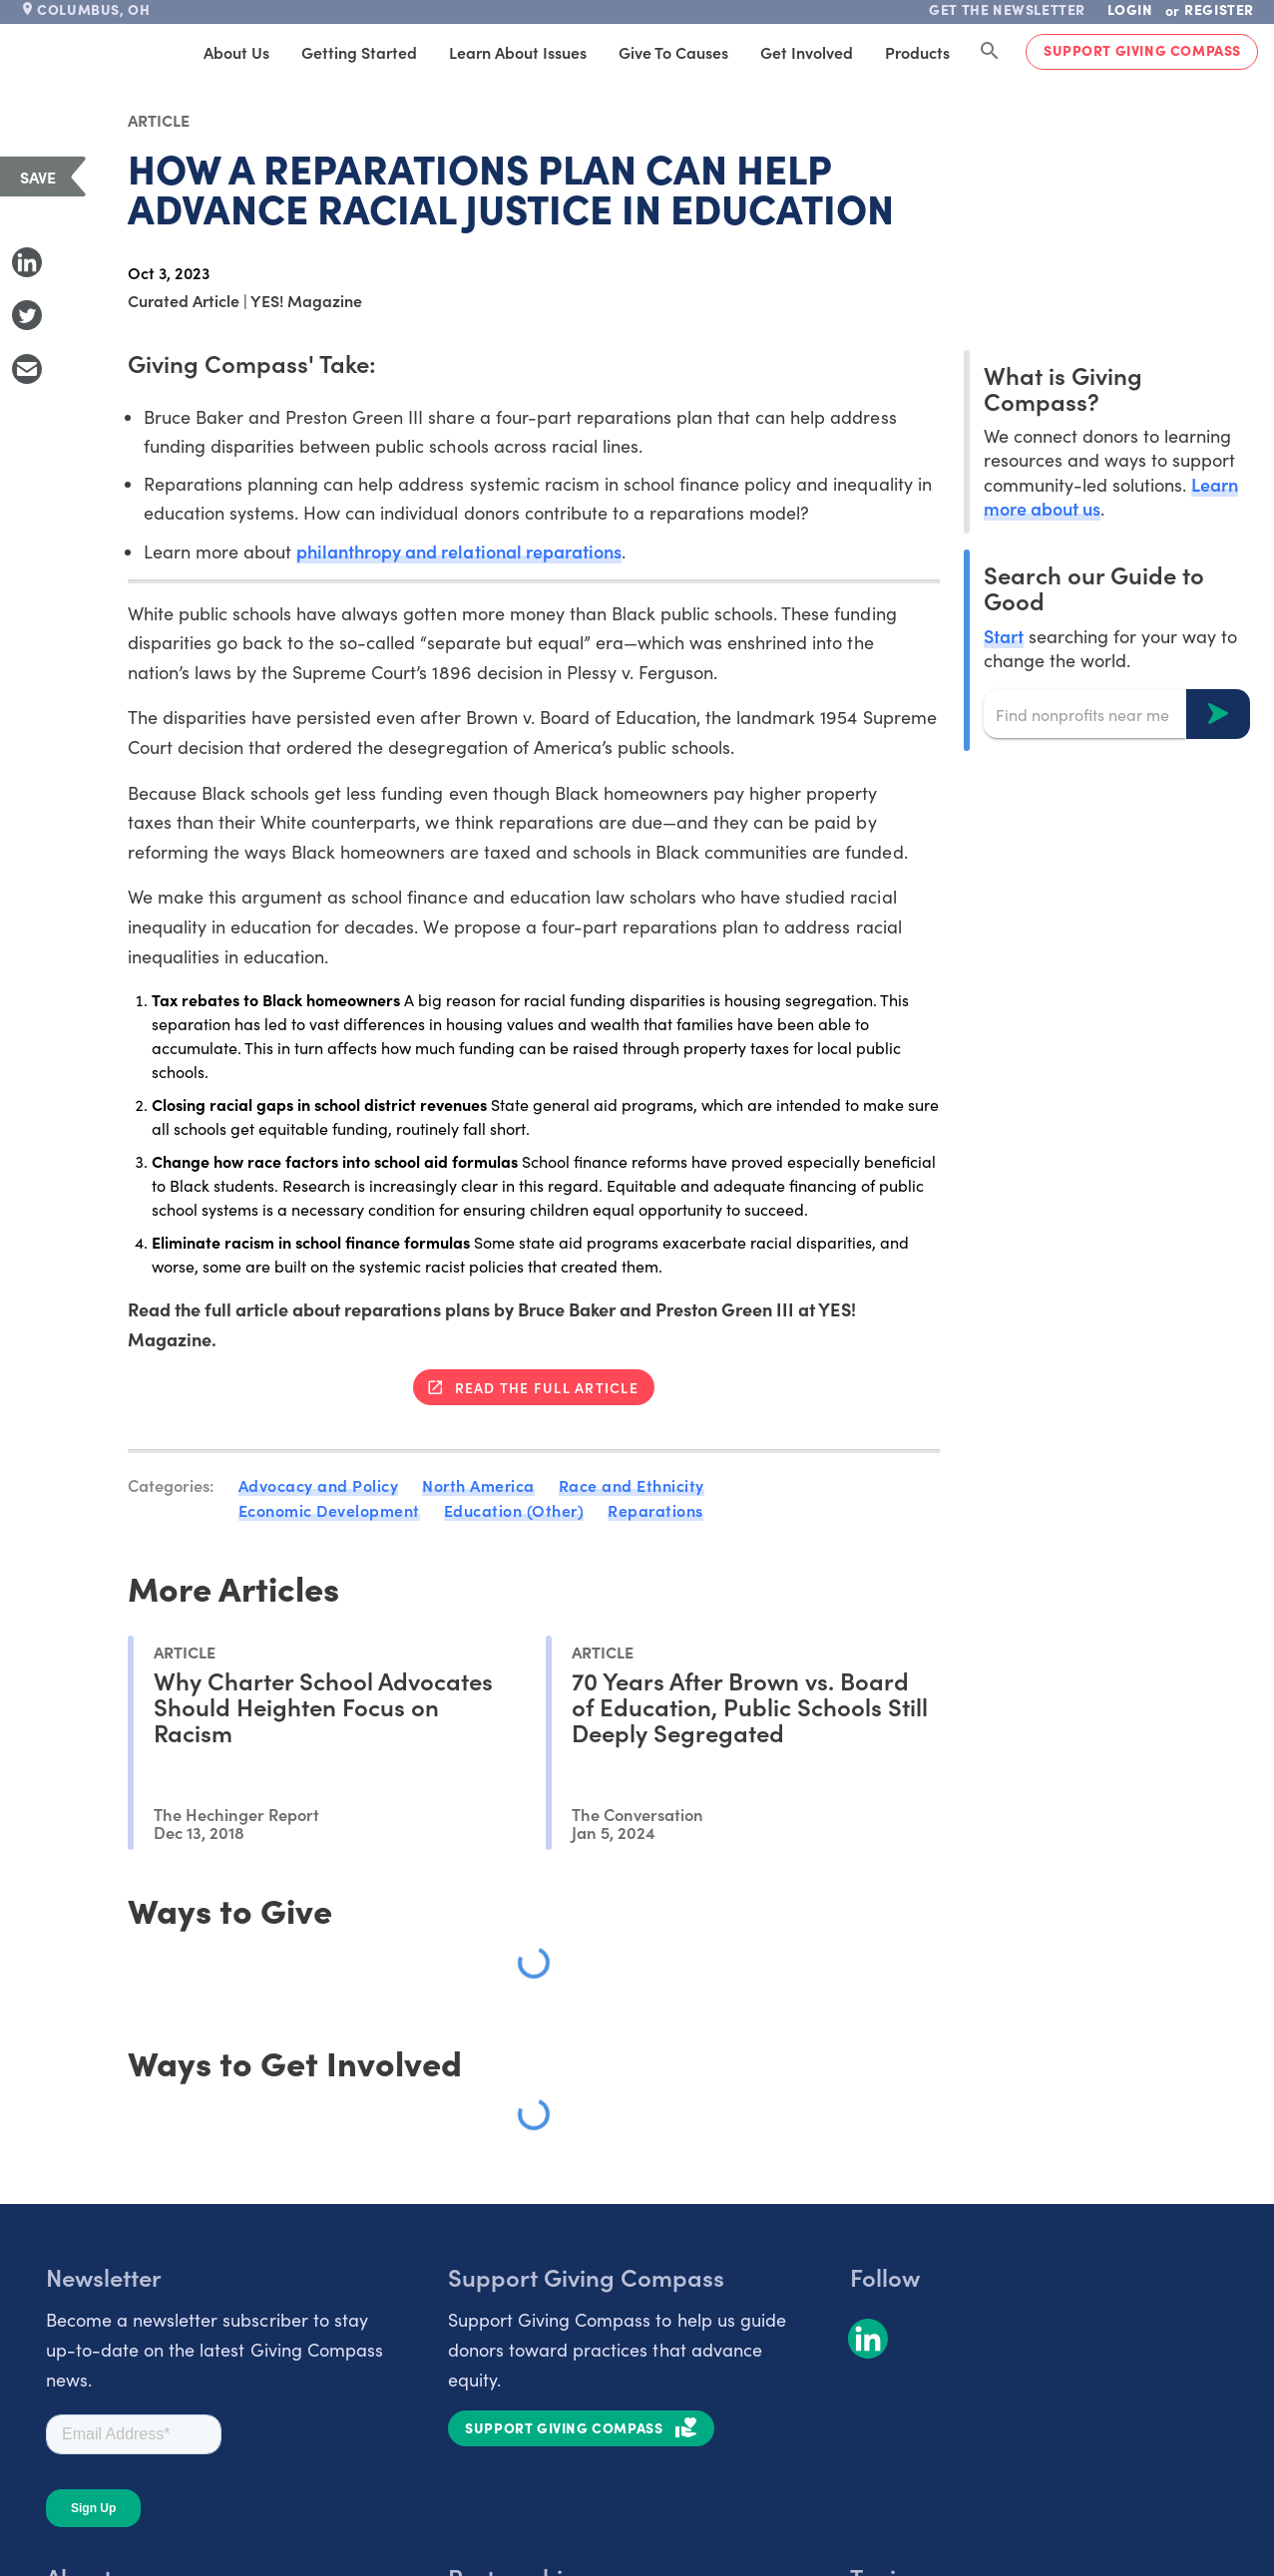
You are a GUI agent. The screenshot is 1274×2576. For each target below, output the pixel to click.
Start (1004, 635)
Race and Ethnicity (631, 1485)
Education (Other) (514, 1510)
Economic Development (329, 1510)
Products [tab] (917, 52)
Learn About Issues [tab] (518, 52)
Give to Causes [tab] (673, 52)
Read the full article (546, 1387)
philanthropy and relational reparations (459, 551)
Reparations (655, 1510)
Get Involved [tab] (806, 52)
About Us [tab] (236, 52)
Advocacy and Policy (318, 1485)
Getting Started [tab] (359, 52)
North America (478, 1485)
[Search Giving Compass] (990, 52)
